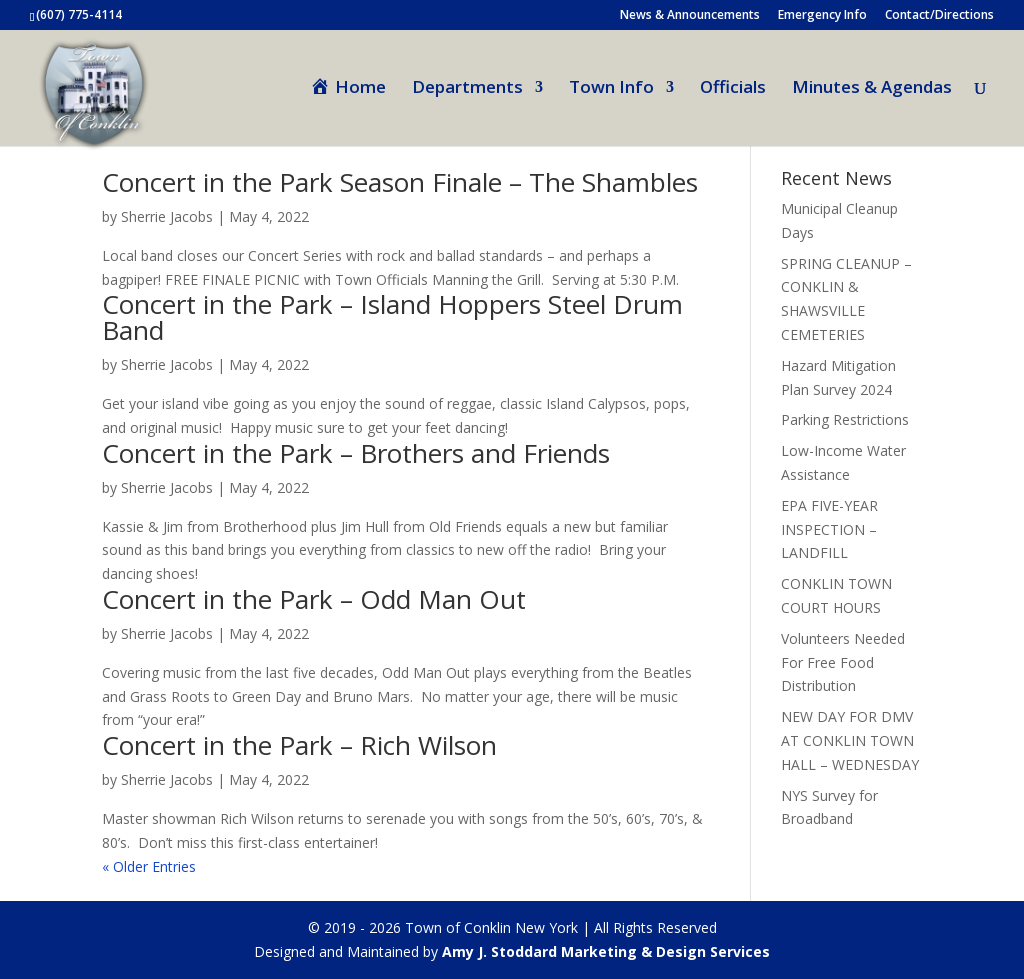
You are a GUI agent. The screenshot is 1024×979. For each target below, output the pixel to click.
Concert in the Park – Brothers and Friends (356, 453)
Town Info (611, 89)
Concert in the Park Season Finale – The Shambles (400, 182)
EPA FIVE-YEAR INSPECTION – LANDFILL (829, 529)
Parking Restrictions (845, 419)
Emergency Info (822, 16)
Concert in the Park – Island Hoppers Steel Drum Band (392, 317)
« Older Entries (149, 866)
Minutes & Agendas (872, 89)
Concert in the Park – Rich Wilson (299, 745)
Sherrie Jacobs (167, 364)
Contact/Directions (939, 16)
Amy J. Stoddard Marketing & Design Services (606, 951)
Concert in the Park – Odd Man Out (314, 599)
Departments (467, 89)
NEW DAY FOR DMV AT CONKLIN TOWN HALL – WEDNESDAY (850, 740)
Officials (733, 89)
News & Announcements (690, 16)
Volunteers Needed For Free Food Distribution (843, 662)
